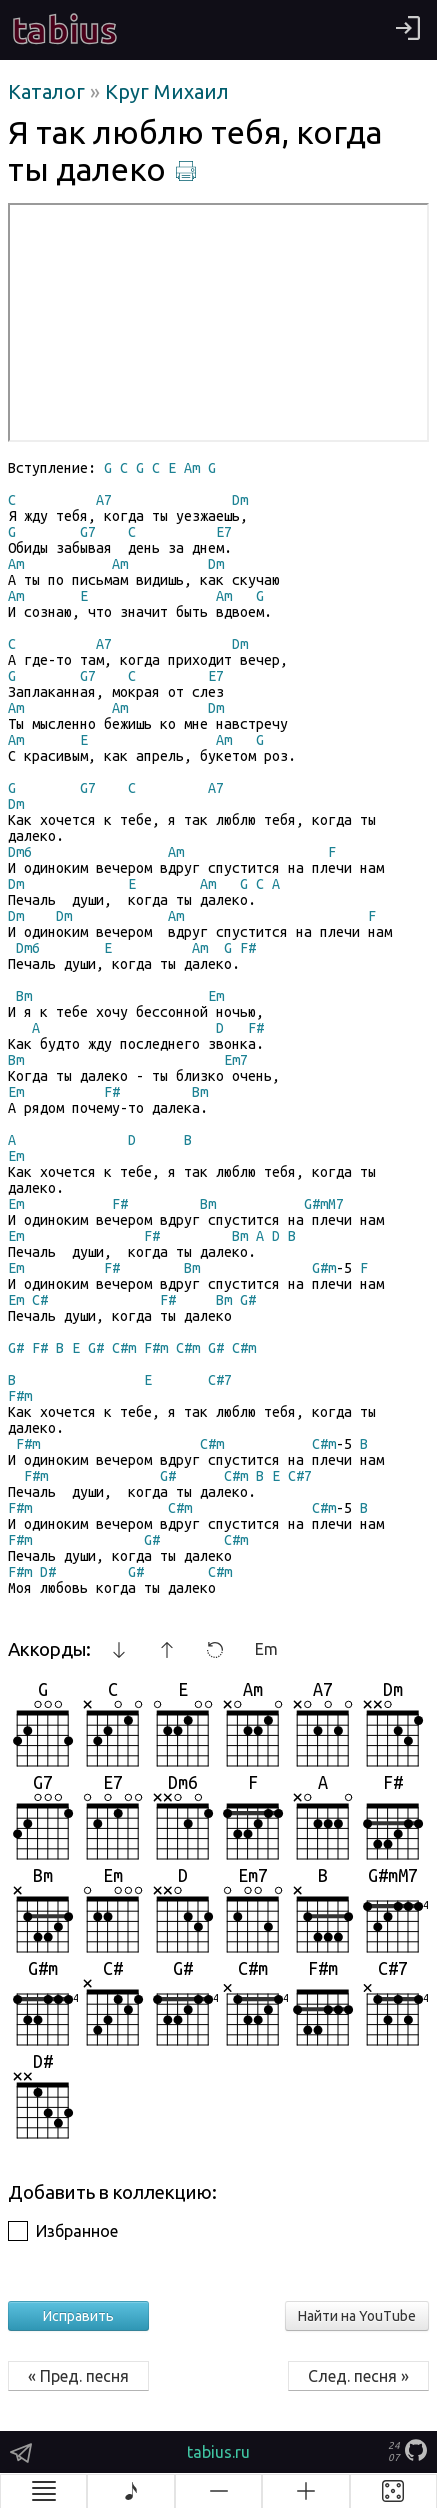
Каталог (49, 91)
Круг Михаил (167, 91)
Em (266, 1649)
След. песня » (358, 2376)
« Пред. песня (78, 2376)
